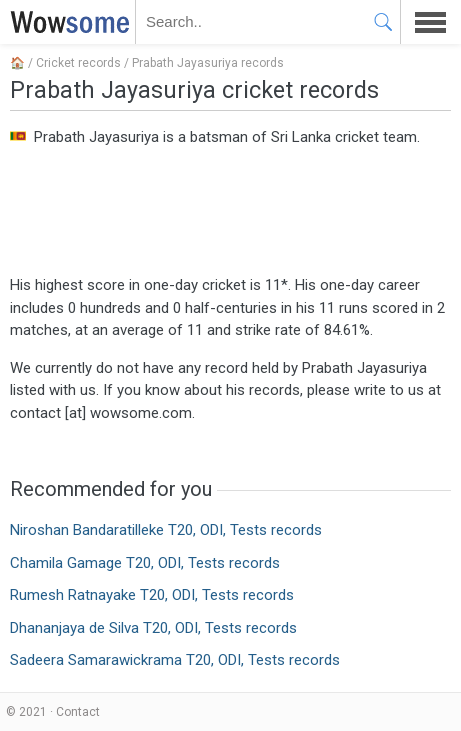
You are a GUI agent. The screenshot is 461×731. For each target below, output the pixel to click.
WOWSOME (66, 22)
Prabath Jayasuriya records (208, 63)
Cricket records (78, 63)
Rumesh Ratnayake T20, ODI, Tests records (152, 595)
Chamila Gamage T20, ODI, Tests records (145, 563)
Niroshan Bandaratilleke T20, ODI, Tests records (166, 530)
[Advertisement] (230, 209)
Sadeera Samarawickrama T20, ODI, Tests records (175, 660)
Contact (78, 712)
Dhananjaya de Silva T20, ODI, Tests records (153, 628)
